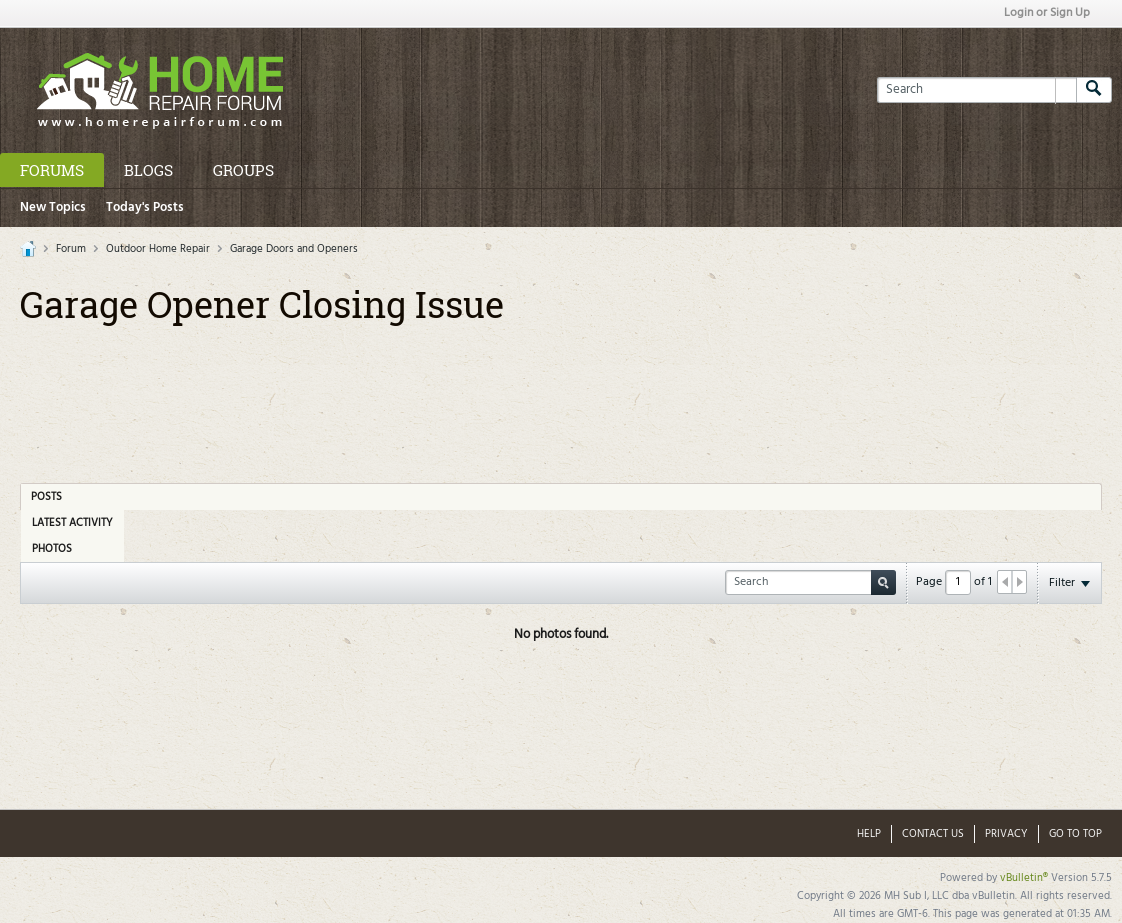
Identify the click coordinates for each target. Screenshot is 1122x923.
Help (869, 834)
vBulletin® (1024, 878)
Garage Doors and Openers (294, 249)
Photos (52, 549)
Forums (52, 170)
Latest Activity (72, 523)
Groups (243, 170)
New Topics (53, 207)
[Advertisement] (561, 397)
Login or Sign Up (1047, 13)
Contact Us (933, 834)
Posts (46, 497)
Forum (71, 249)
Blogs (148, 170)
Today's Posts (145, 207)
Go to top (1075, 834)
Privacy (1006, 834)
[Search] (976, 90)
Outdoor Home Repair (158, 249)
